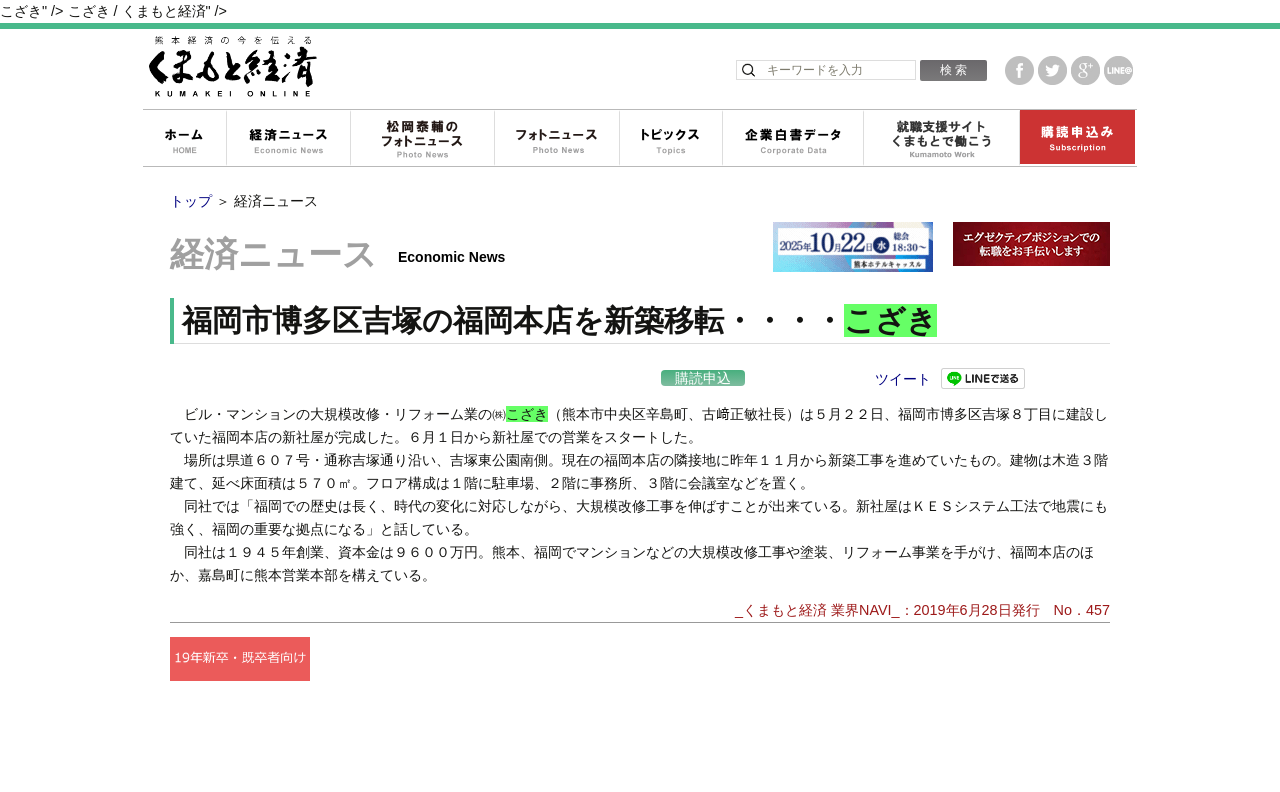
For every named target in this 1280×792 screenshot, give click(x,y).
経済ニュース (288, 139)
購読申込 (703, 378)
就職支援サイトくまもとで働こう (941, 139)
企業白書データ (792, 139)
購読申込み (1077, 139)
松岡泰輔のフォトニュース (422, 139)
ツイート (903, 379)
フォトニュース (556, 139)
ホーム (184, 139)
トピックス (670, 139)
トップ (191, 201)
